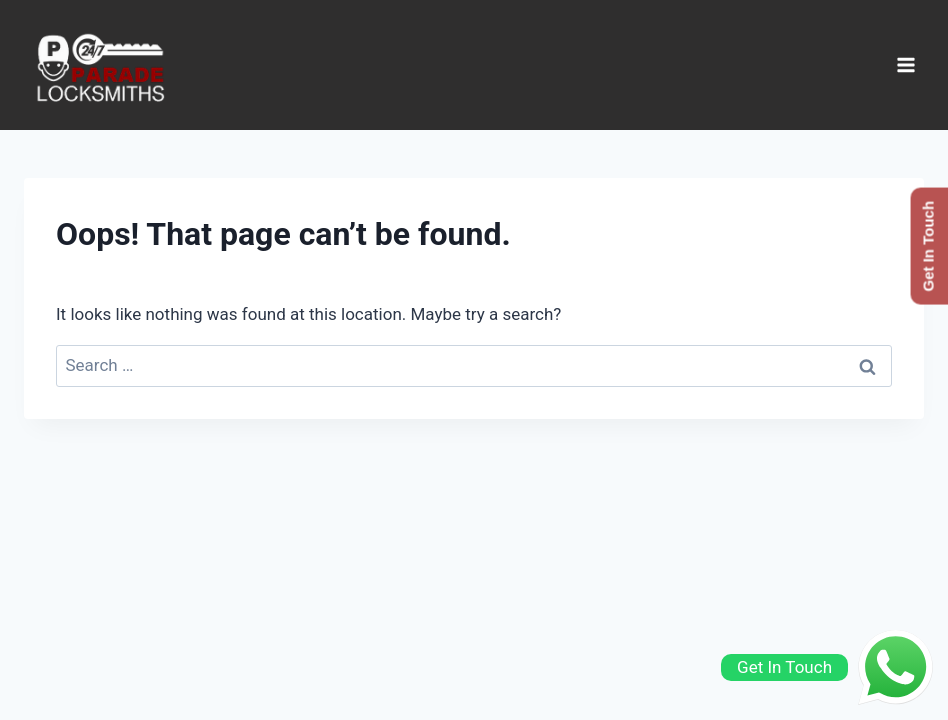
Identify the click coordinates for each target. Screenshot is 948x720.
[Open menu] (905, 64)
